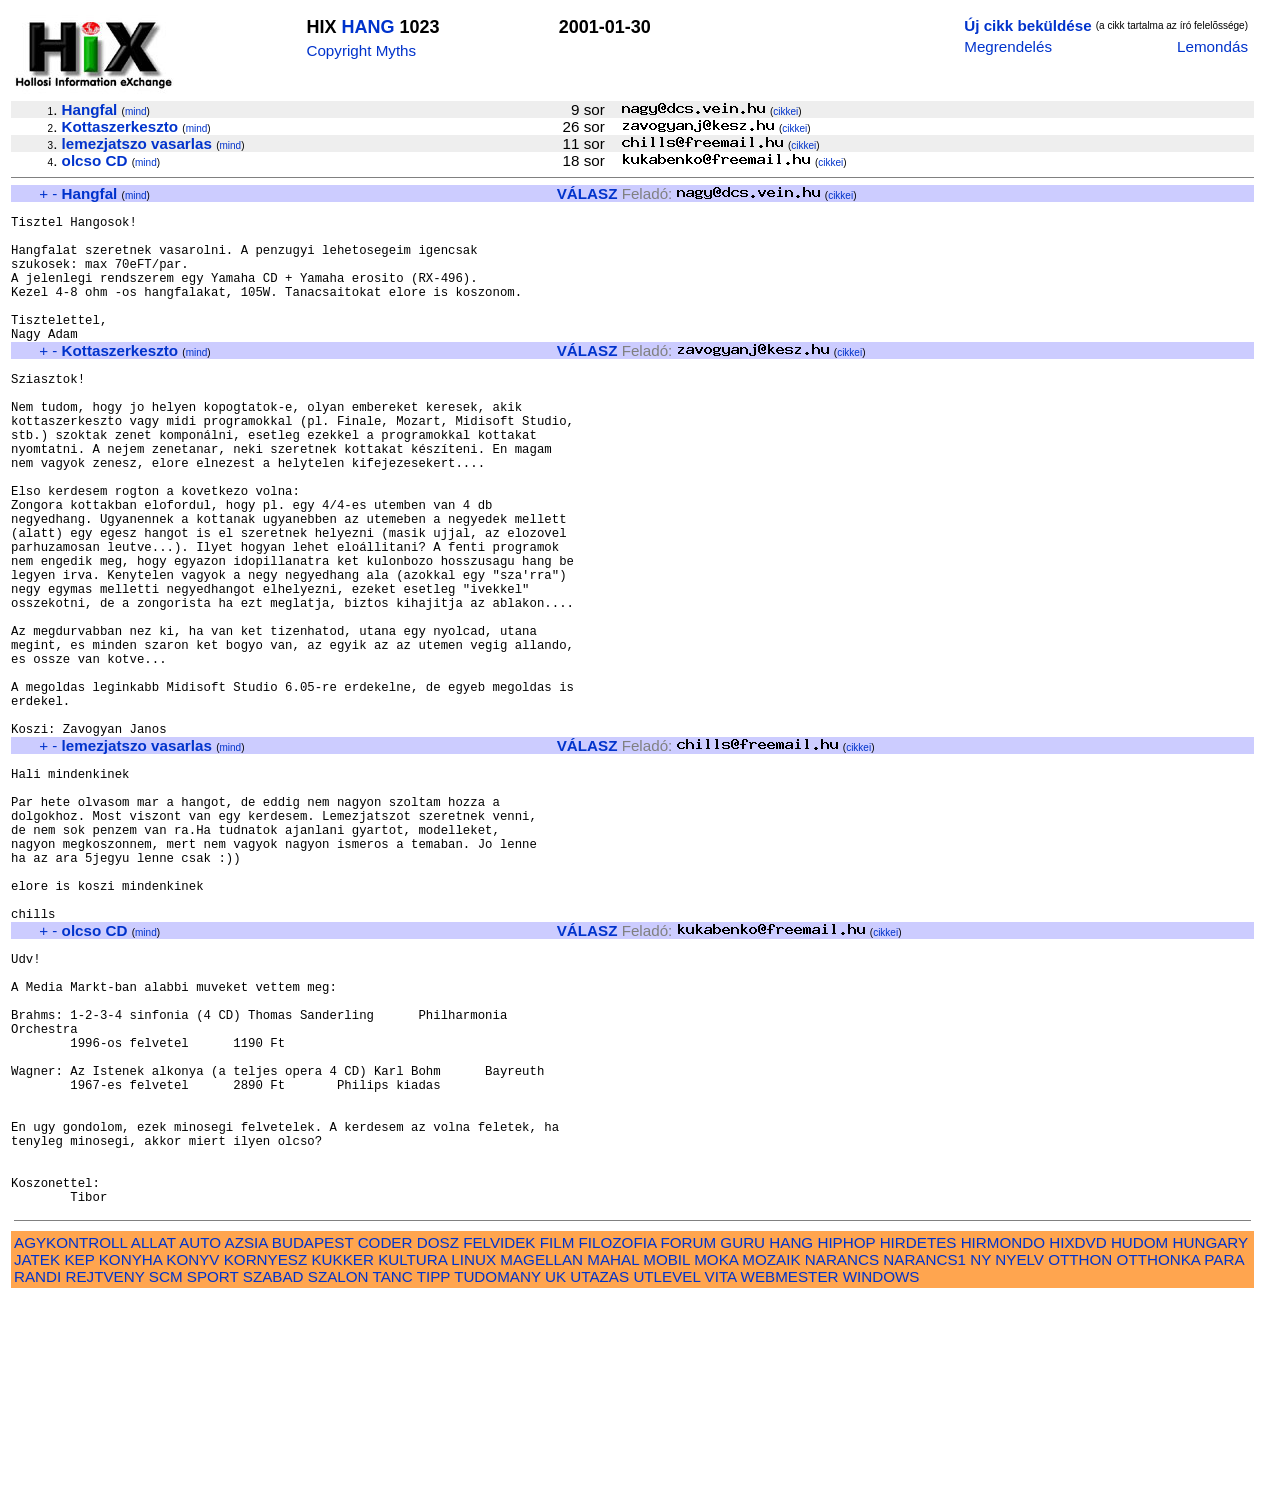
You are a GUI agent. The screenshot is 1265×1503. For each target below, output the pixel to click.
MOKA (716, 1463)
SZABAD (273, 1480)
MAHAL (613, 1463)
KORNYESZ (266, 1463)
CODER (385, 1446)
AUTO (200, 1446)
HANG (367, 27)
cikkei (785, 111)
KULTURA (412, 1463)
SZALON (338, 1480)
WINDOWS (881, 1480)
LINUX (473, 1463)
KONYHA (130, 1463)
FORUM (688, 1446)
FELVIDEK (499, 1446)
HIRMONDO (1003, 1446)
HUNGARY (1210, 1446)
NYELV (1019, 1463)
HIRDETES (918, 1446)
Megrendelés (1008, 46)
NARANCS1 (924, 1463)
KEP (79, 1463)
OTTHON (1080, 1463)
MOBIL (666, 1463)
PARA (1223, 1463)
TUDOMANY (497, 1480)
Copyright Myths (361, 50)
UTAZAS (599, 1480)
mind (136, 111)
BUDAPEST (313, 1446)
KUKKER (342, 1463)
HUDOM (1139, 1446)
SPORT (213, 1480)
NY (980, 1463)
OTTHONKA (1159, 1463)
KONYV (192, 1463)
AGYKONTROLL (70, 1446)
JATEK (37, 1463)
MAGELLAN (541, 1463)
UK (555, 1480)
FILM (557, 1446)
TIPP (433, 1480)
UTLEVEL (666, 1480)
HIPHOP (846, 1446)
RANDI (37, 1480)
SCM (166, 1480)
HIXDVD (1077, 1446)
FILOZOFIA (618, 1446)
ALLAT (153, 1446)
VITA (721, 1480)
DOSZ (438, 1446)
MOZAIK (771, 1463)
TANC (393, 1480)
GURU (742, 1446)
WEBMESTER (790, 1480)
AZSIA (246, 1446)
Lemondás (1212, 46)
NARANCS (842, 1463)
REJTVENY (105, 1480)
